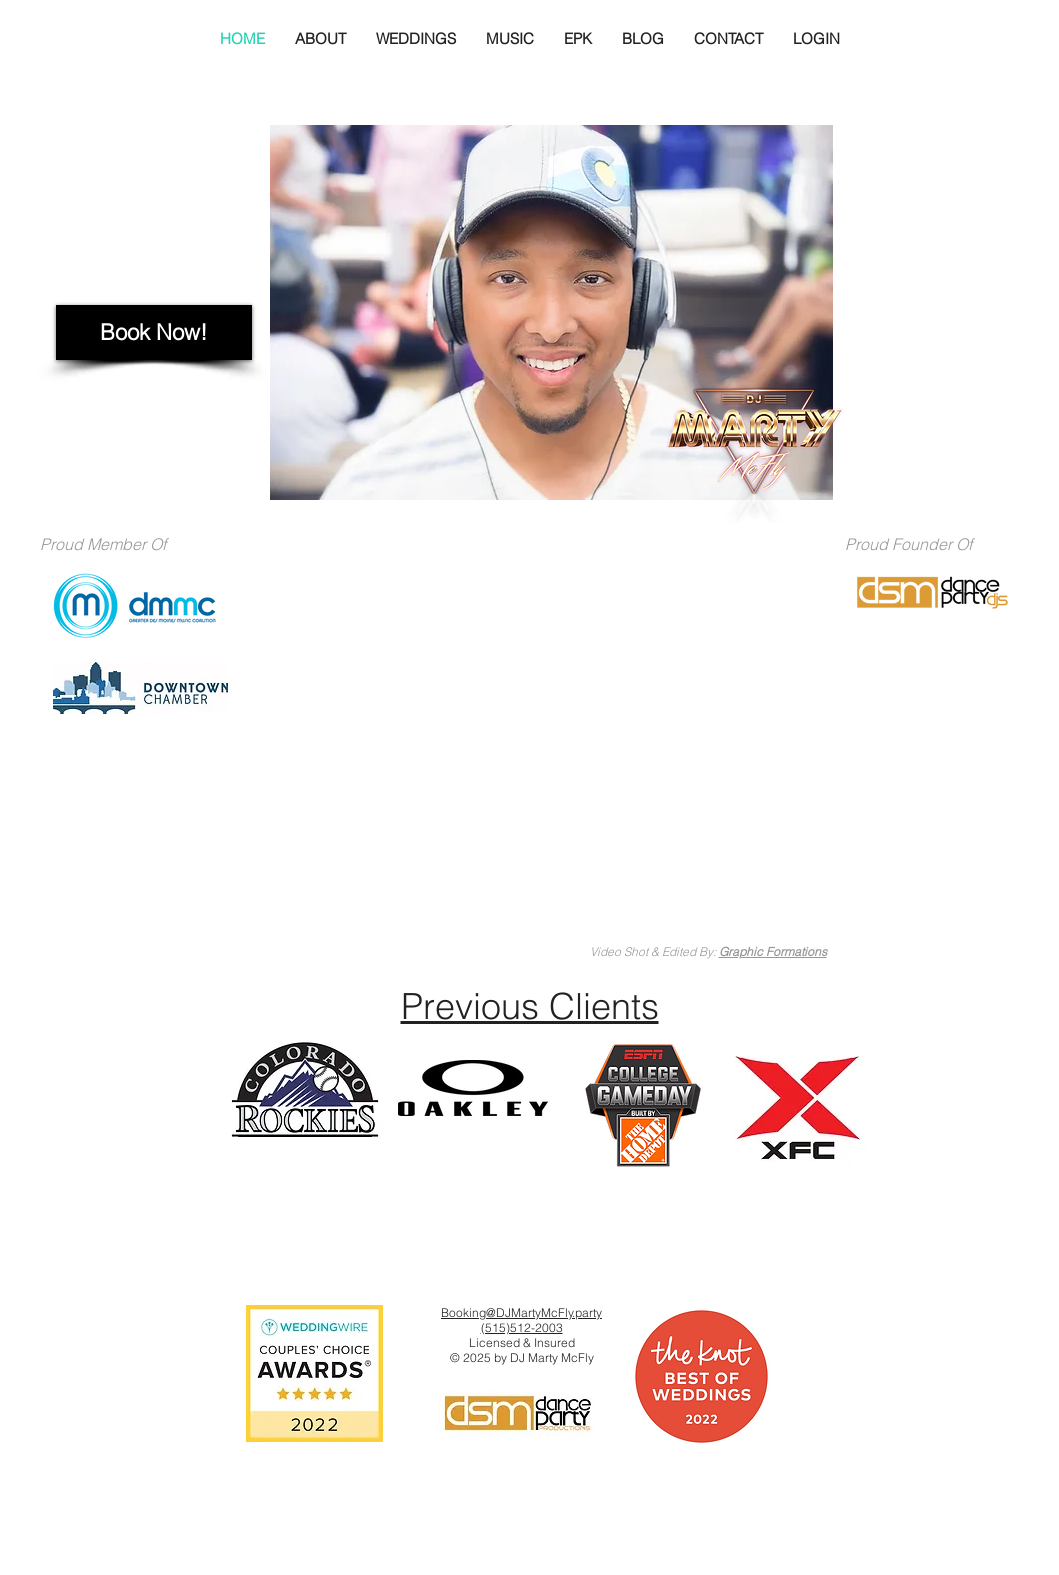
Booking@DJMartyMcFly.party (521, 1312)
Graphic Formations (773, 951)
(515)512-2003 (522, 1327)
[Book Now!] (154, 332)
